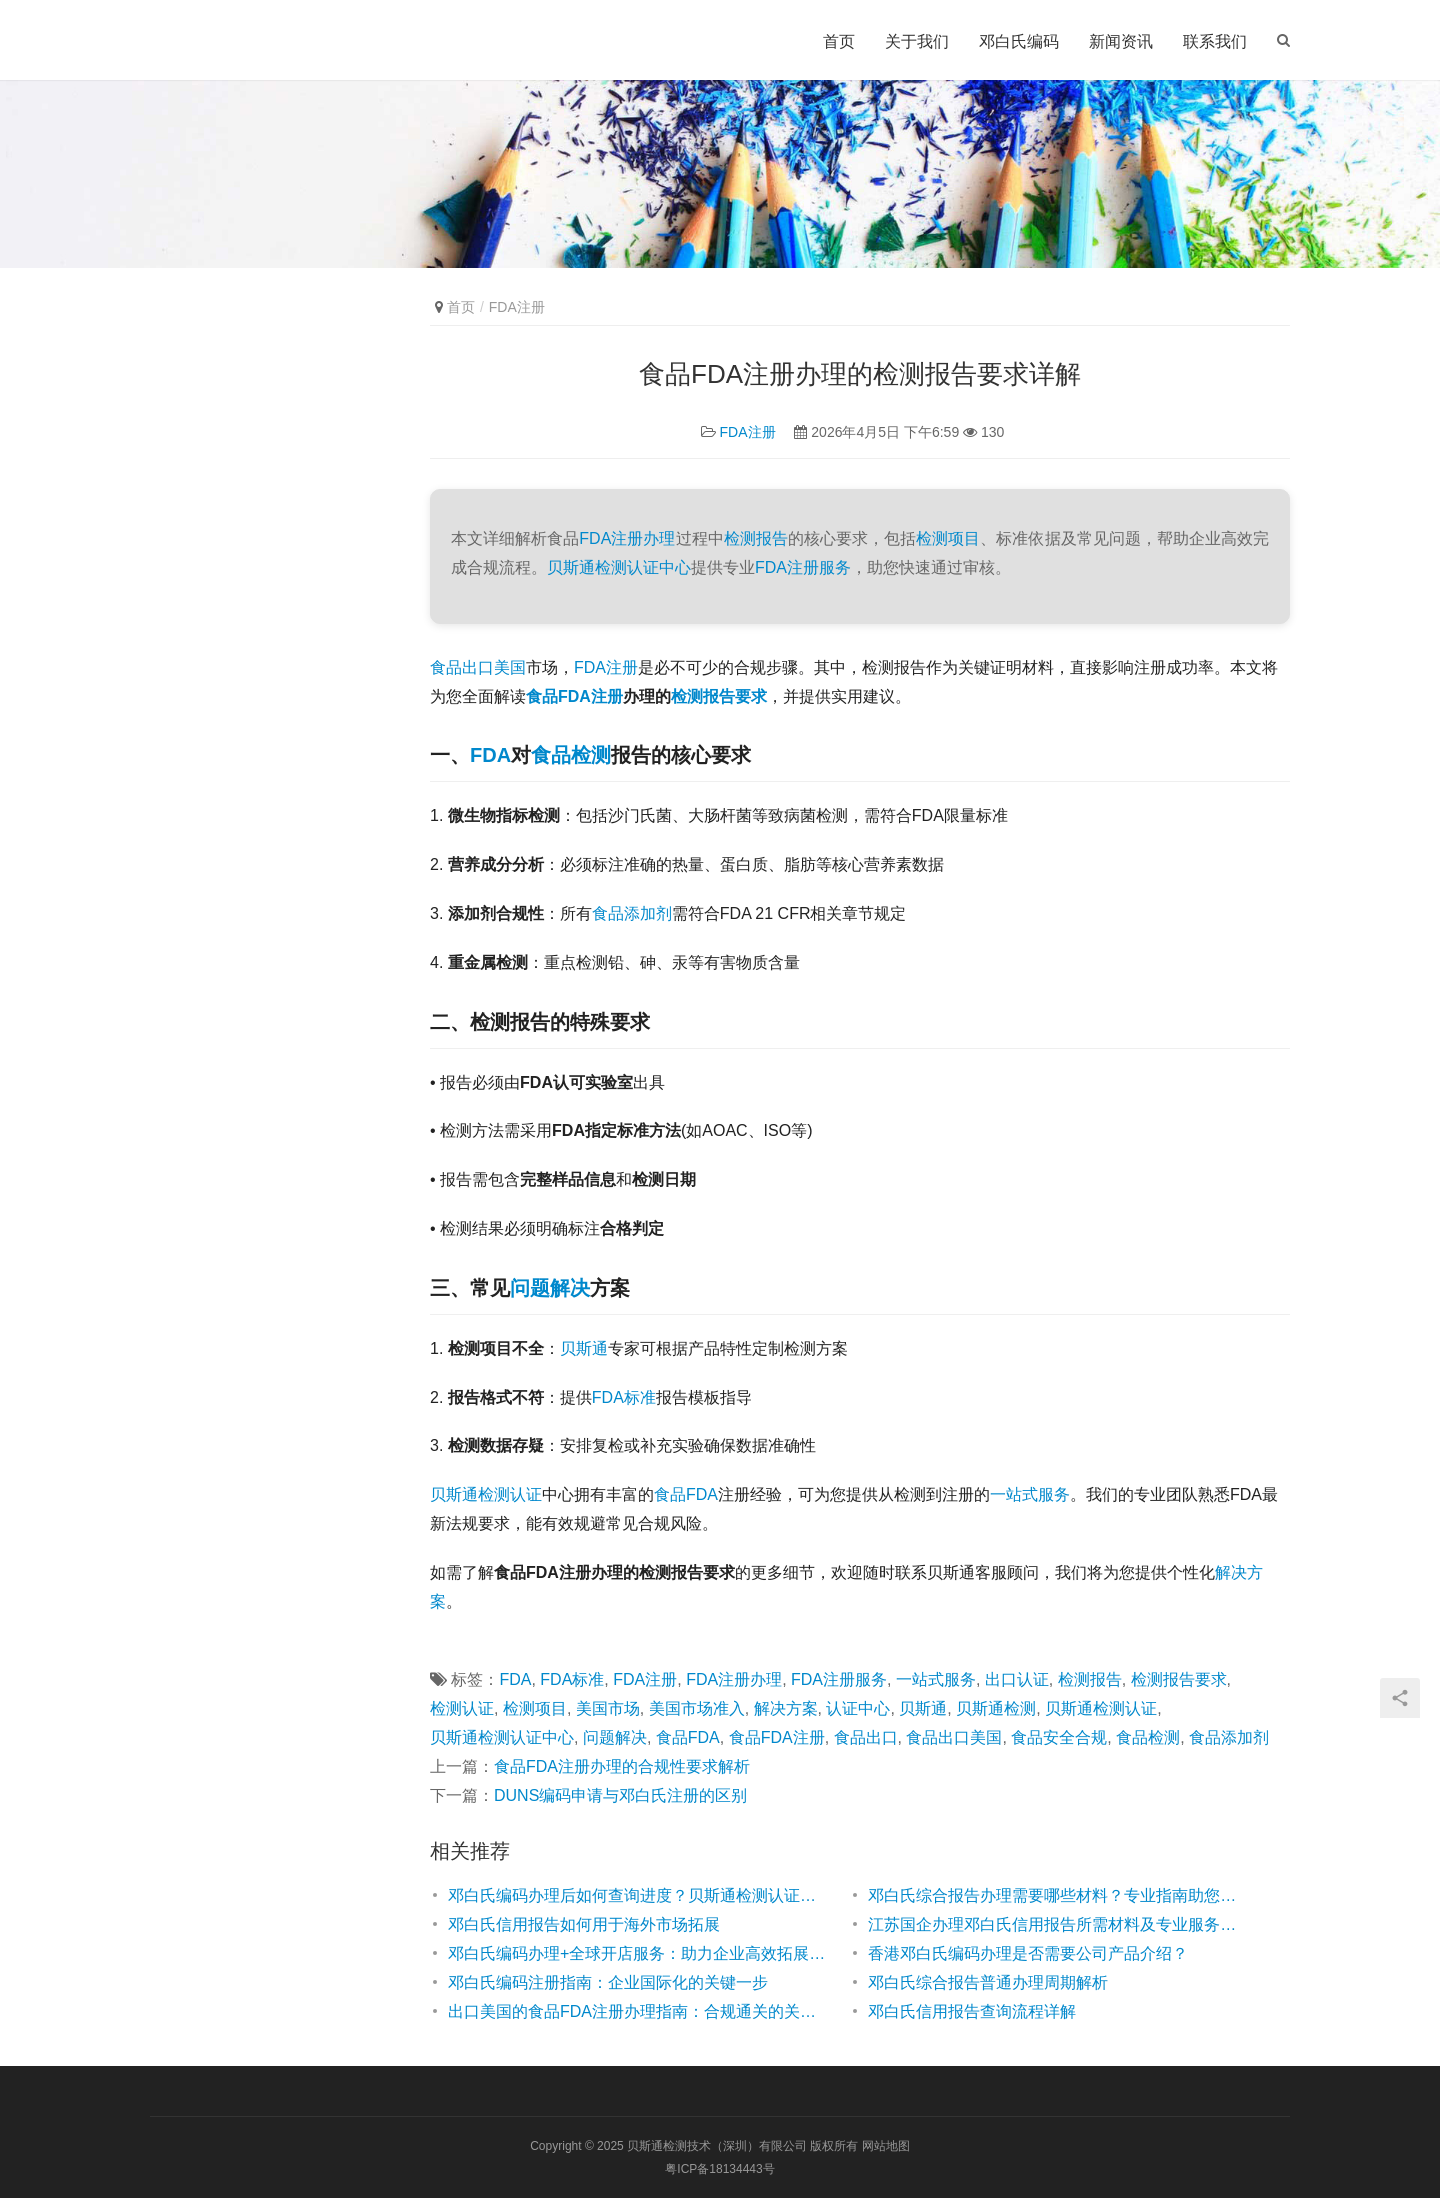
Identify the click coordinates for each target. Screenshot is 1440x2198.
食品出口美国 (478, 667)
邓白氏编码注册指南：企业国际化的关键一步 (608, 1982)
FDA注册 (748, 432)
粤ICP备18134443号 (719, 2169)
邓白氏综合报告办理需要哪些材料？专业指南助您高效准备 (1058, 1895)
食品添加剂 (632, 913)
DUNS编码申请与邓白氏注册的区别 (620, 1795)
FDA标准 (624, 1397)
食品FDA (686, 1494)
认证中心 (858, 1708)
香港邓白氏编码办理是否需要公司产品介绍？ (1028, 1953)
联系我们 (1215, 41)
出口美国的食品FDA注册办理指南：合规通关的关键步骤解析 (638, 2011)
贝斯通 (584, 1348)
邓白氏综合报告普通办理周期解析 (988, 1982)
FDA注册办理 (627, 538)
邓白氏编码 (1019, 41)
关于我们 (917, 41)
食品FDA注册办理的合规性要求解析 (622, 1766)
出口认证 (1017, 1679)
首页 (839, 41)
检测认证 (462, 1708)
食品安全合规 (1059, 1737)
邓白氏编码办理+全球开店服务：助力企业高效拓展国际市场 (638, 1953)
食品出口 (866, 1737)
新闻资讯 (1121, 41)
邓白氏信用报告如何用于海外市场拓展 (584, 1924)
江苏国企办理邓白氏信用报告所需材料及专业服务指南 (1058, 1924)
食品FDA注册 (574, 696)
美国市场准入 (697, 1708)
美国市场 (608, 1708)
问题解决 (550, 1288)
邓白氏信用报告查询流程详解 (972, 2011)
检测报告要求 (719, 696)
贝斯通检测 (996, 1708)
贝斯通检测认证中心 (619, 567)
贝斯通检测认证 (486, 1494)
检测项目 (948, 538)
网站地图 (886, 2146)
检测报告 (756, 538)
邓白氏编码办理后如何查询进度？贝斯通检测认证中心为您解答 (638, 1895)
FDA (490, 755)
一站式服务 (1030, 1494)
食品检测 (571, 755)
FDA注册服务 (803, 567)
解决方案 (786, 1708)
